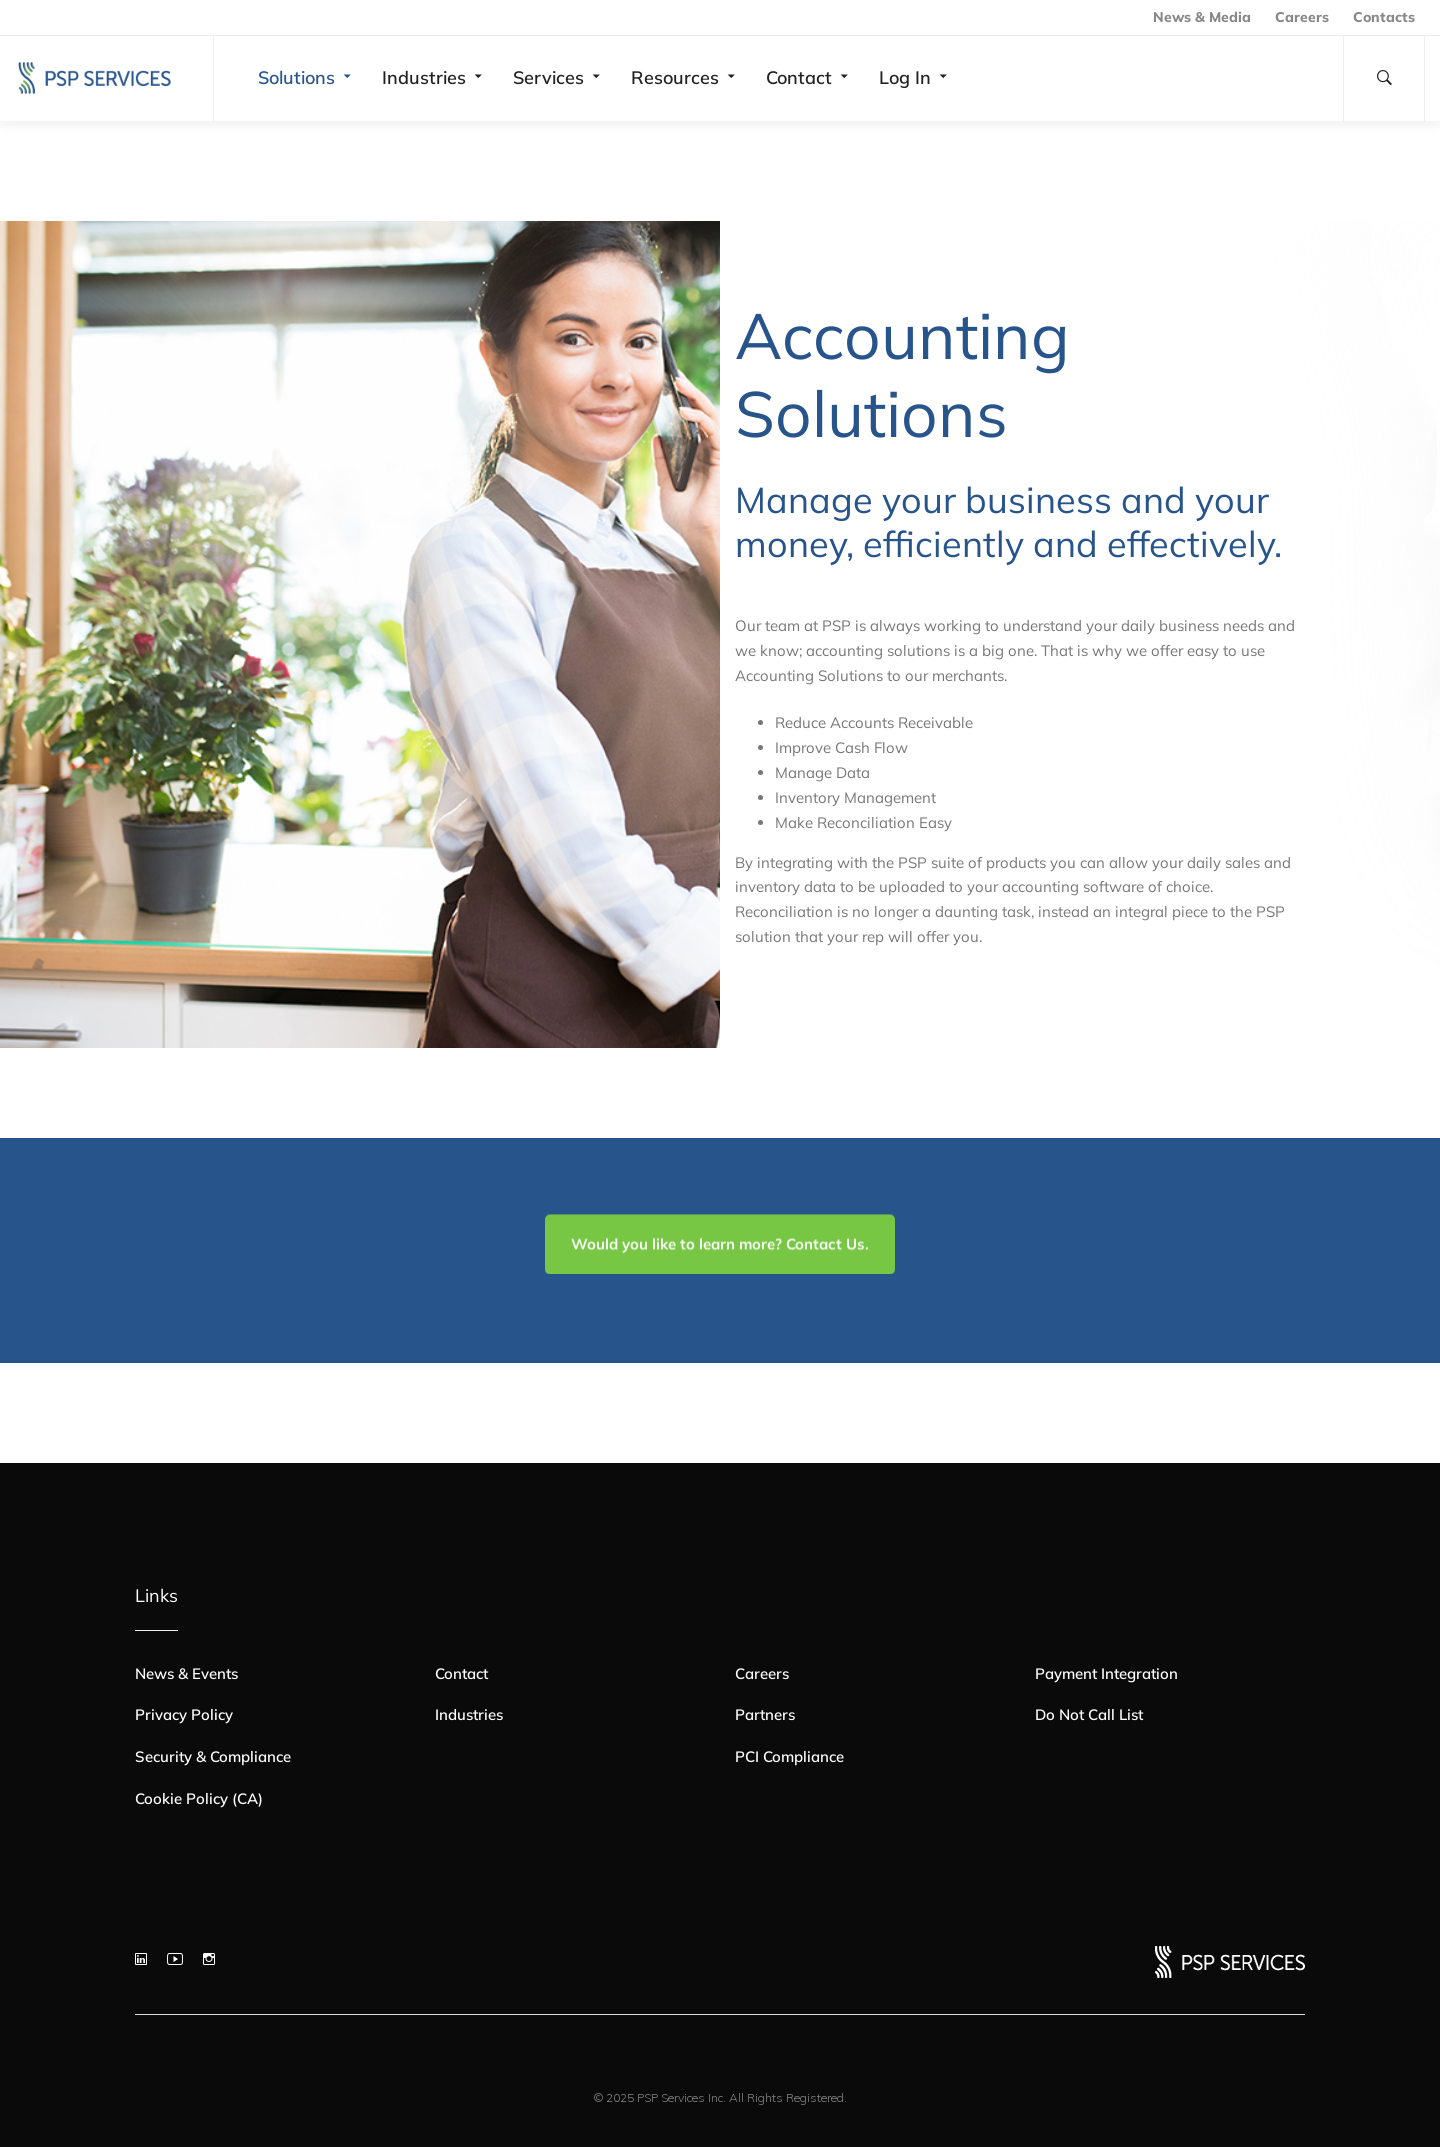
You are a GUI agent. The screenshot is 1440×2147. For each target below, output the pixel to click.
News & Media (1202, 17)
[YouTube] (175, 1959)
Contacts (1384, 17)
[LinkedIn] (141, 1959)
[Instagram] (209, 1959)
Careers (1302, 17)
